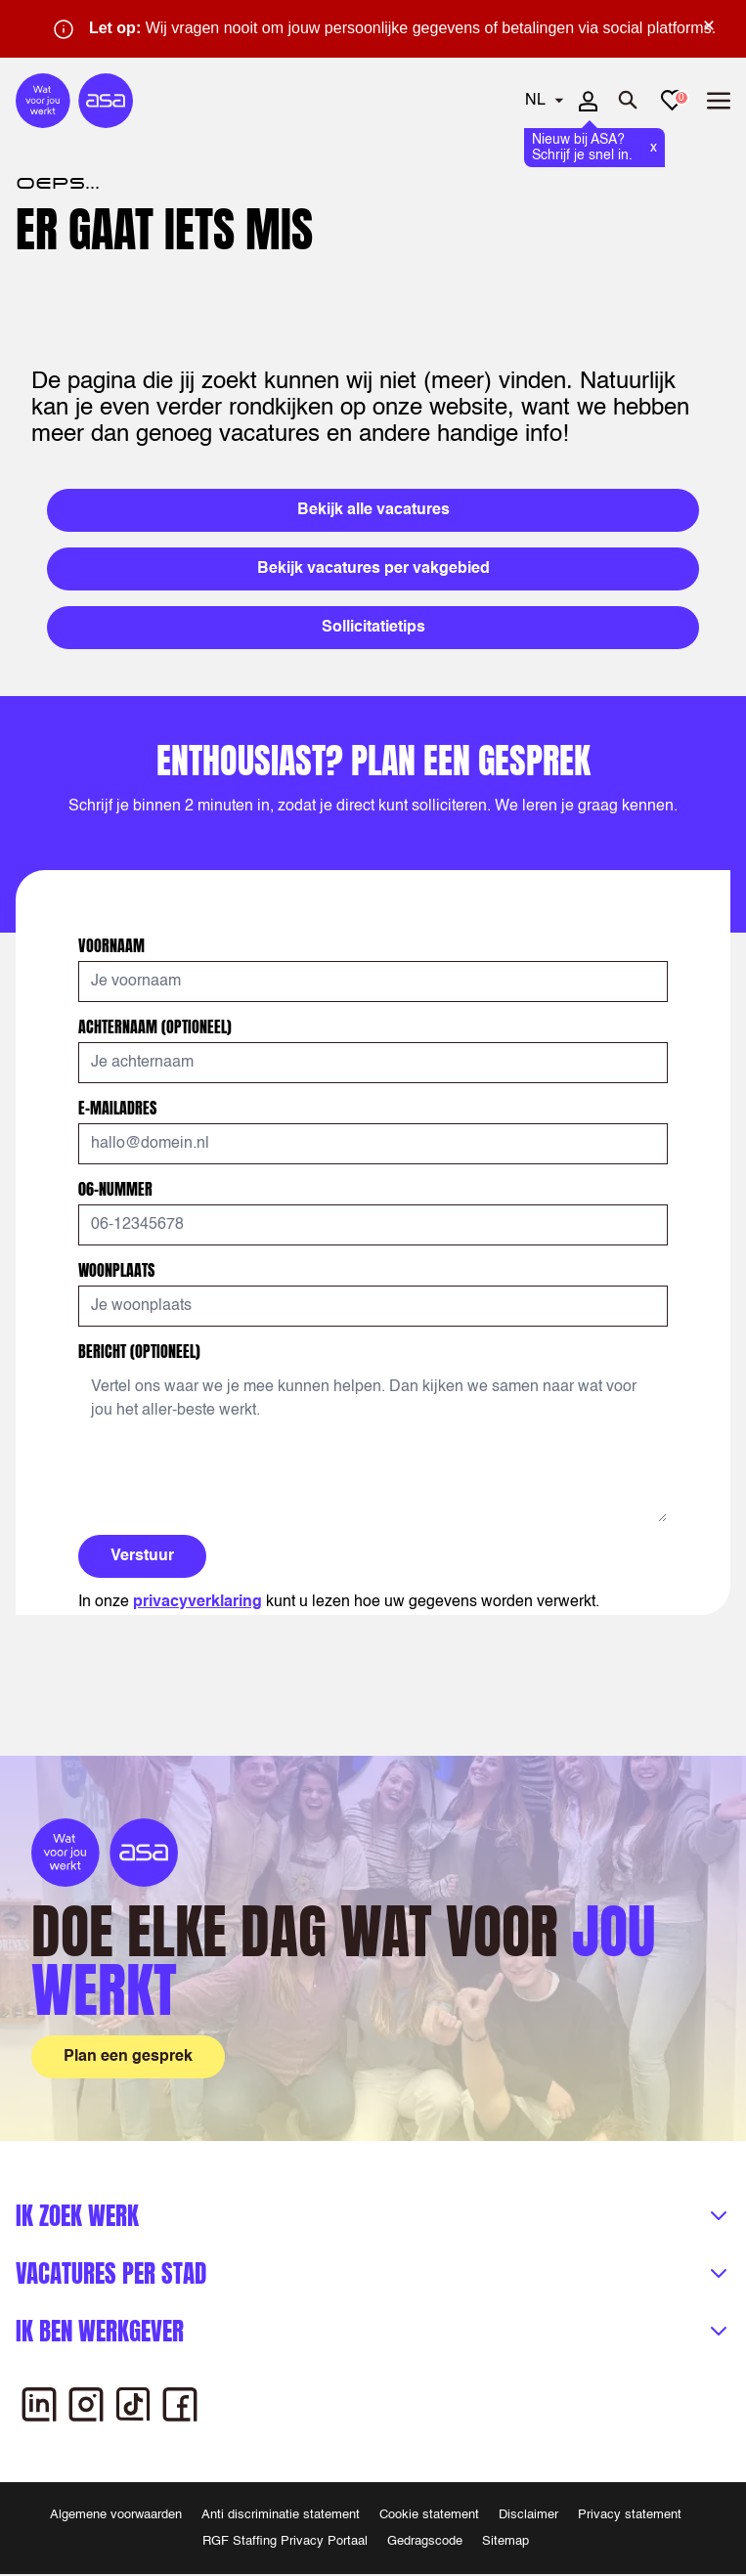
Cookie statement (429, 2515)
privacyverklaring (197, 1602)
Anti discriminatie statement (280, 2515)
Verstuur (142, 1556)
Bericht (139, 1351)
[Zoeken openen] (628, 100)
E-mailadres (119, 1107)
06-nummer (117, 1189)
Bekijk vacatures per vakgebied (373, 569)
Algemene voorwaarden (116, 2515)
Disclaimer (528, 2515)
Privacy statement (629, 2515)
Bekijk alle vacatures (373, 510)
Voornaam (113, 945)
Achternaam (155, 1026)
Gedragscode (424, 2541)
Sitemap (505, 2541)
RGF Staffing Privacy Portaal (285, 2541)
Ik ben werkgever (100, 2331)
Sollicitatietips (373, 627)
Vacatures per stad (111, 2273)
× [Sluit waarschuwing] (709, 25)
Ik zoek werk (77, 2216)
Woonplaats (118, 1270)
